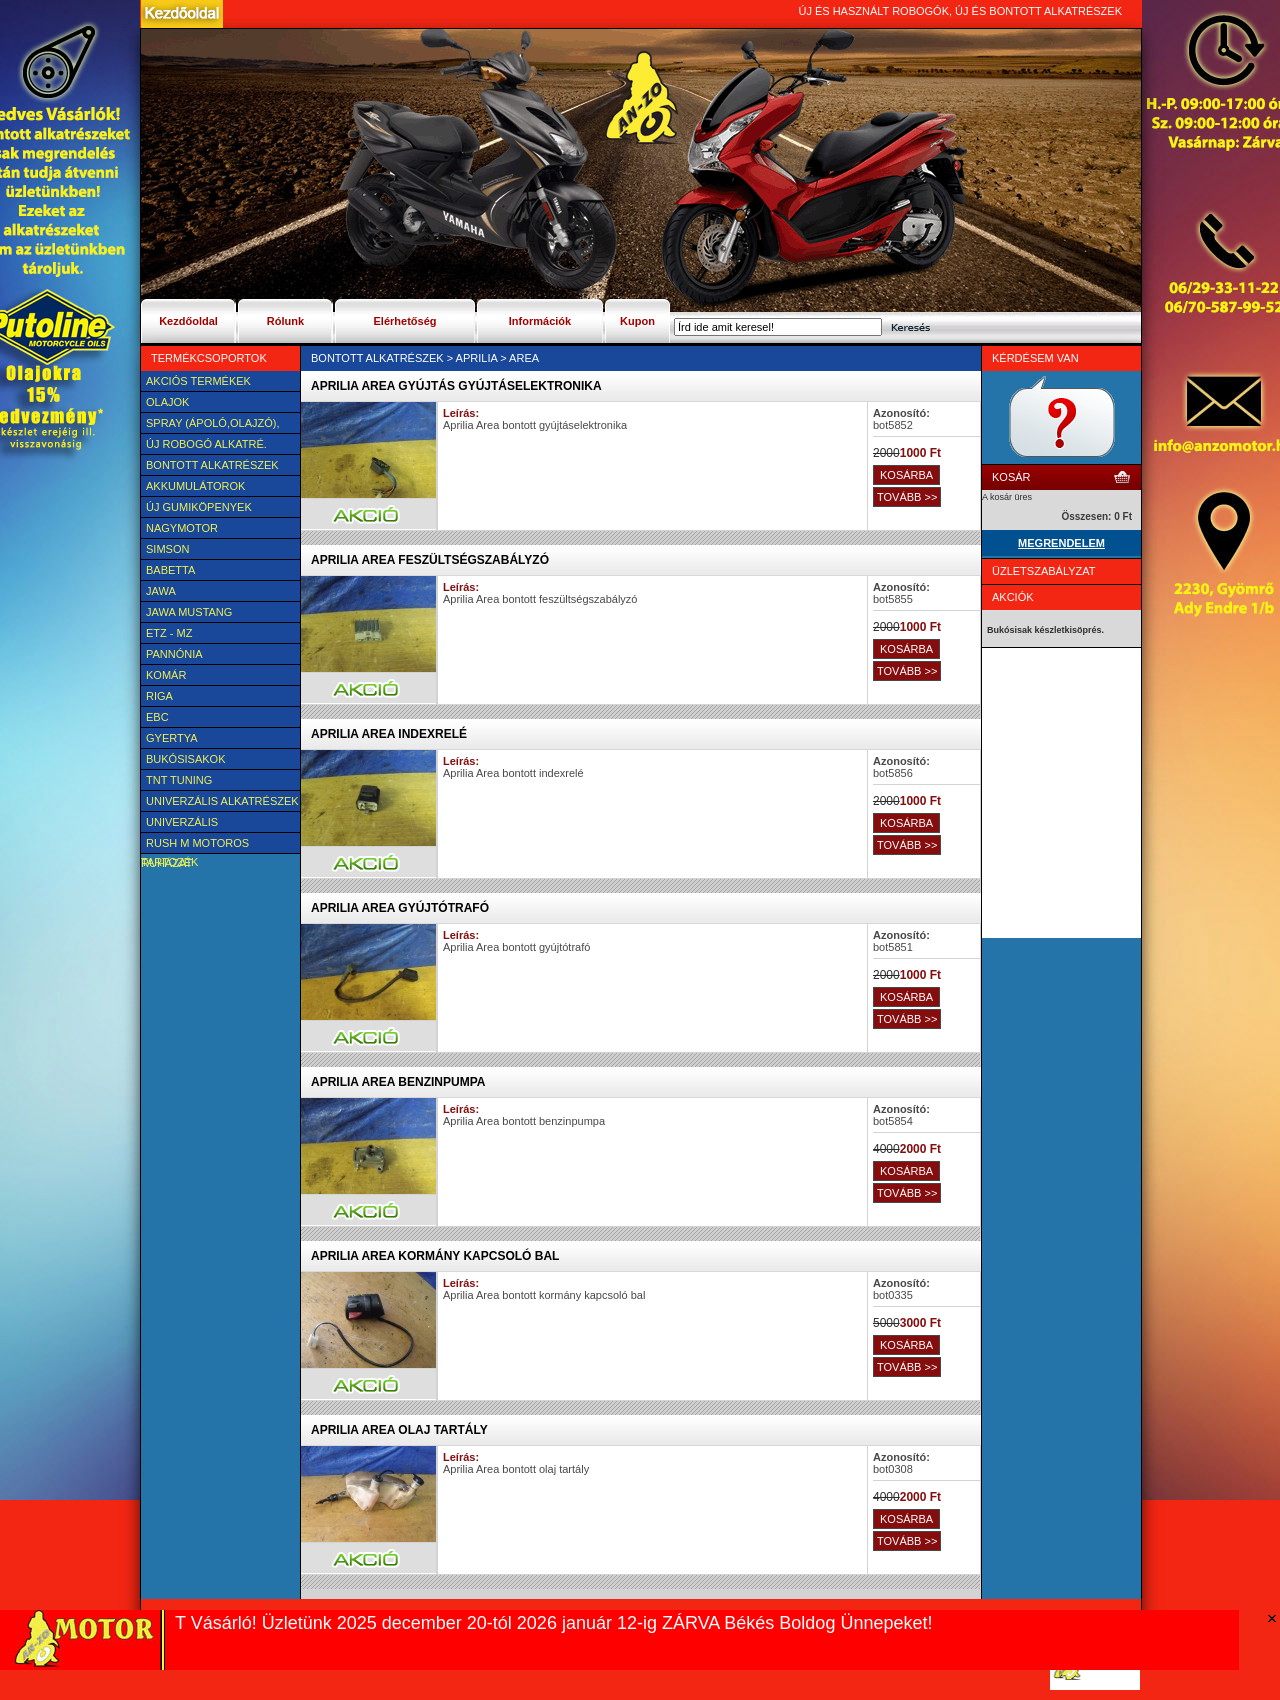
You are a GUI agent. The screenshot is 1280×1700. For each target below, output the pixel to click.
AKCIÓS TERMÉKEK (198, 381)
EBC (157, 717)
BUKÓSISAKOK (185, 759)
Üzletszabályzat (1044, 571)
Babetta (170, 570)
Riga (159, 696)
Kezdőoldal (188, 321)
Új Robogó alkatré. (206, 444)
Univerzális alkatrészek (222, 801)
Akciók (1013, 597)
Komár (166, 675)
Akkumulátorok (195, 486)
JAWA (161, 591)
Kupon (637, 321)
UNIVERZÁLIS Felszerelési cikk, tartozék (197, 824)
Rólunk (285, 321)
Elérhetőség (405, 321)
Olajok (167, 402)
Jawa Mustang (189, 612)
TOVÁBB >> (907, 497)
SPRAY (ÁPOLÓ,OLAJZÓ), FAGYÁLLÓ (210, 425)
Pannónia (174, 654)
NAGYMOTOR (182, 528)
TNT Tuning (179, 780)
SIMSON (167, 549)
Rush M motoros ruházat (195, 845)
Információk (540, 321)
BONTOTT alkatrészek (212, 465)
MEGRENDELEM (1061, 543)
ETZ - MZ (169, 633)
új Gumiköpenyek (199, 507)
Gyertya (172, 738)
